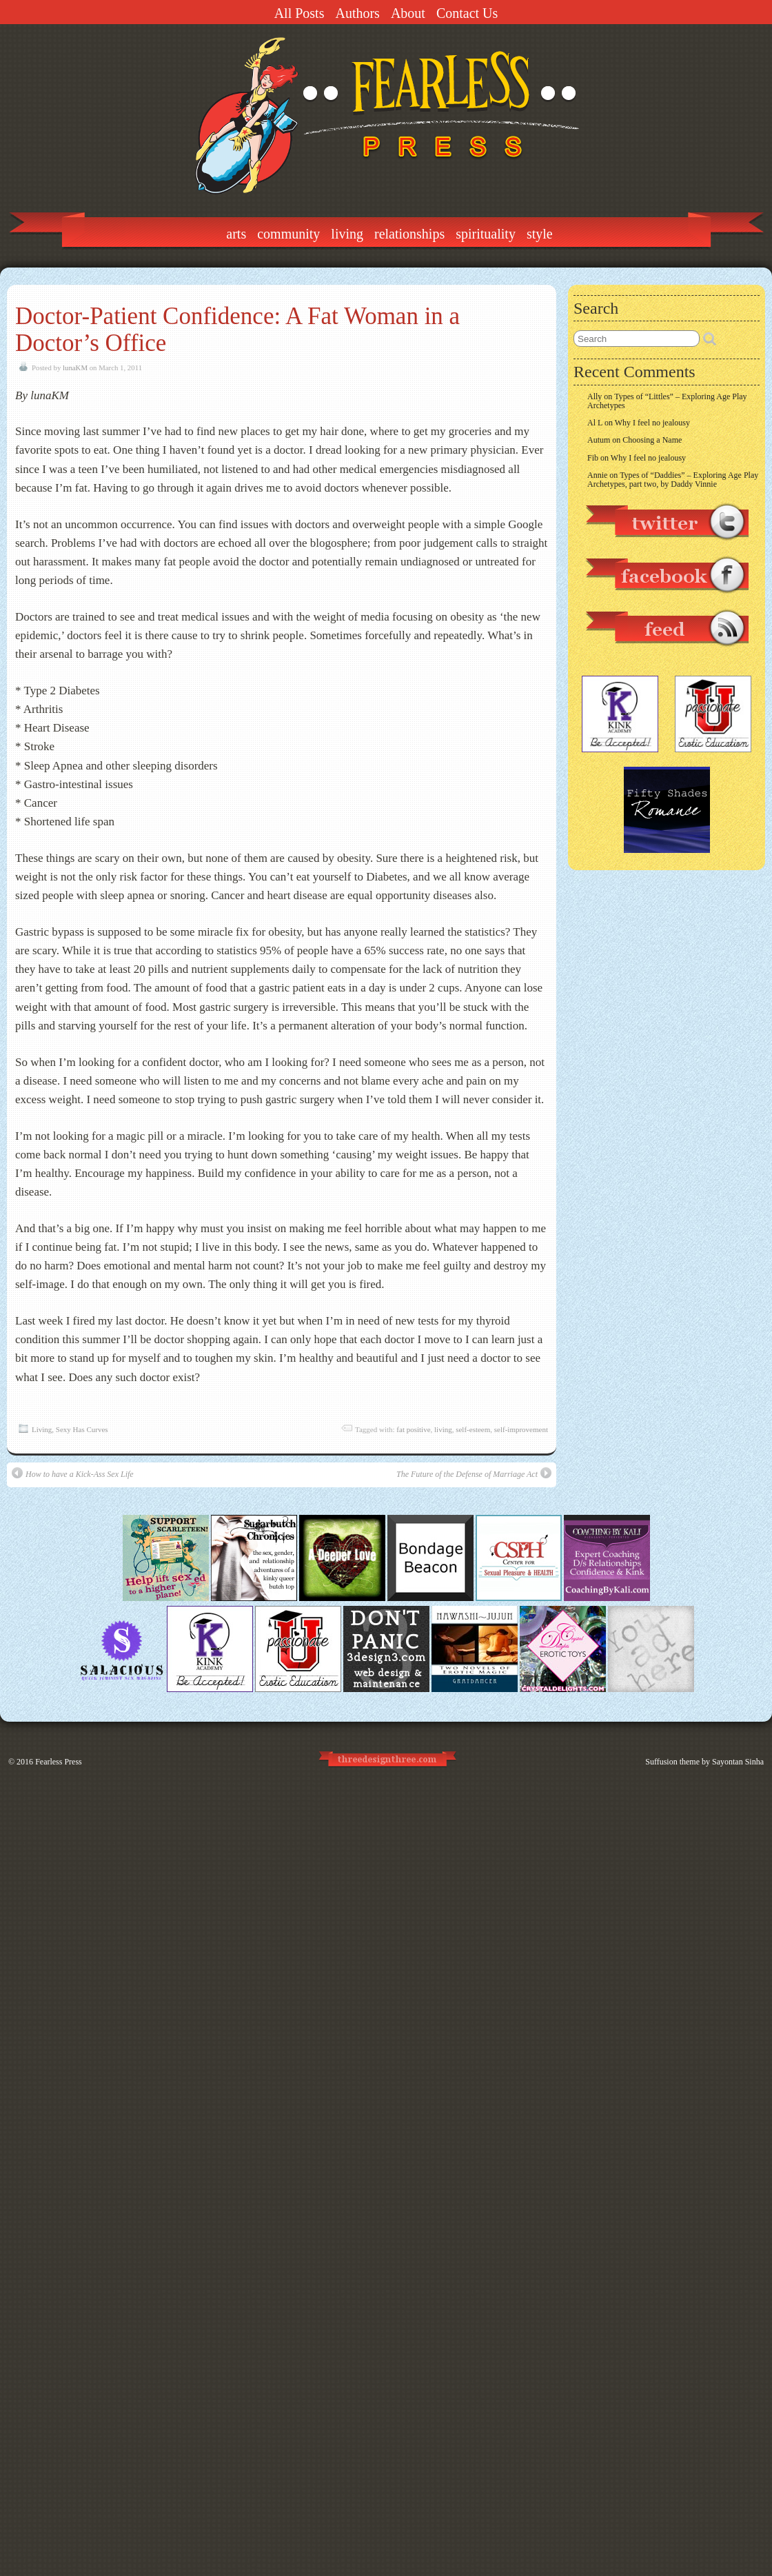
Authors (357, 13)
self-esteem (473, 1429)
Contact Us (467, 13)
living (443, 1429)
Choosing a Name (652, 440)
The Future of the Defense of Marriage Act (473, 1473)
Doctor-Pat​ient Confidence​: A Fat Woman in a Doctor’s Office (237, 329)
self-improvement (521, 1429)
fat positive (413, 1429)
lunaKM (75, 367)
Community (288, 233)
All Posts (299, 13)
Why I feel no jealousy (652, 422)
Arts (236, 233)
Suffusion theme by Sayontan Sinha (704, 1762)
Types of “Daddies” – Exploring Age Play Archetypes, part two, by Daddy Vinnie (672, 479)
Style (540, 233)
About (408, 13)
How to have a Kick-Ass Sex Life (73, 1473)
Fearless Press (58, 1762)
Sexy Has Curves (82, 1429)
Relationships (409, 233)
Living (347, 233)
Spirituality (486, 233)
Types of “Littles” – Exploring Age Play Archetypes (667, 401)
